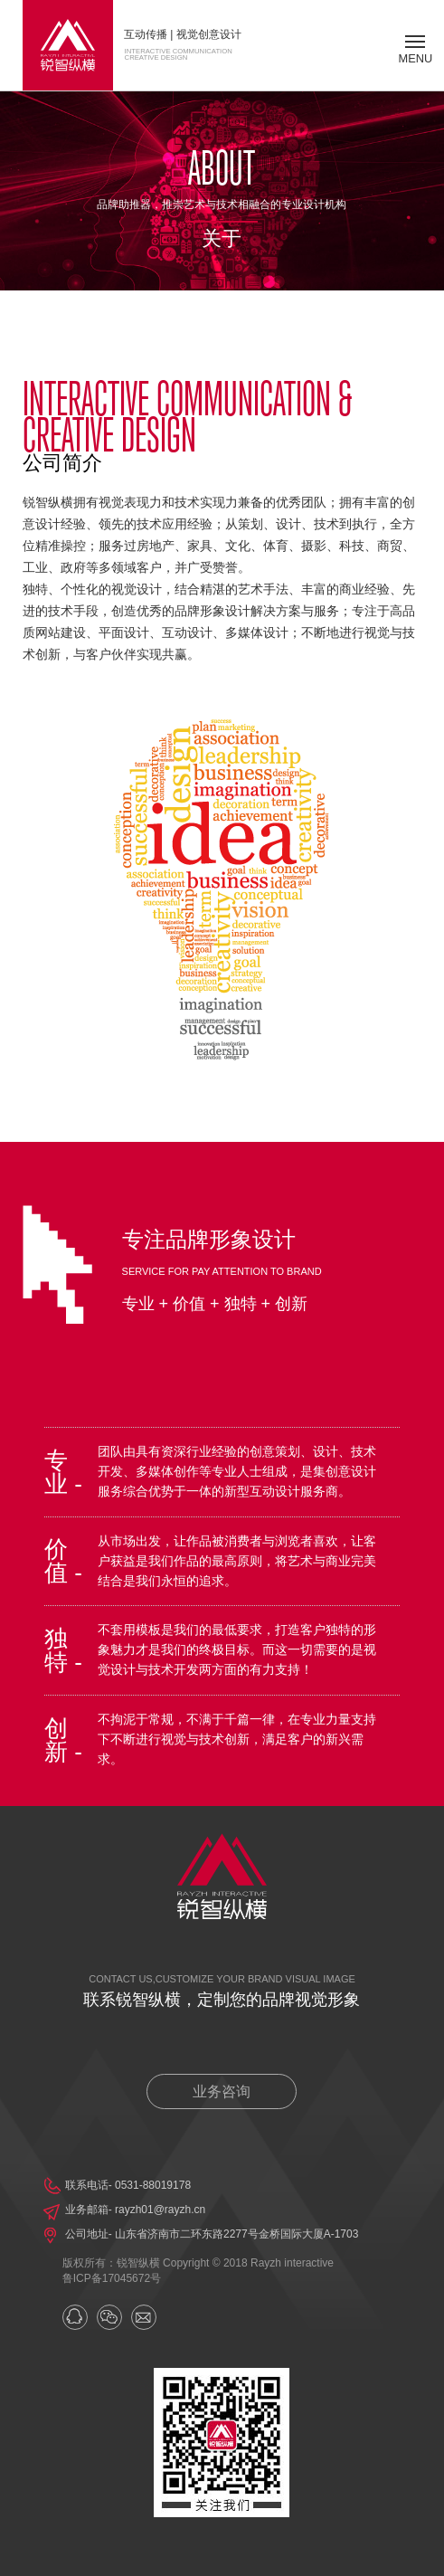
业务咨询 (221, 2091)
